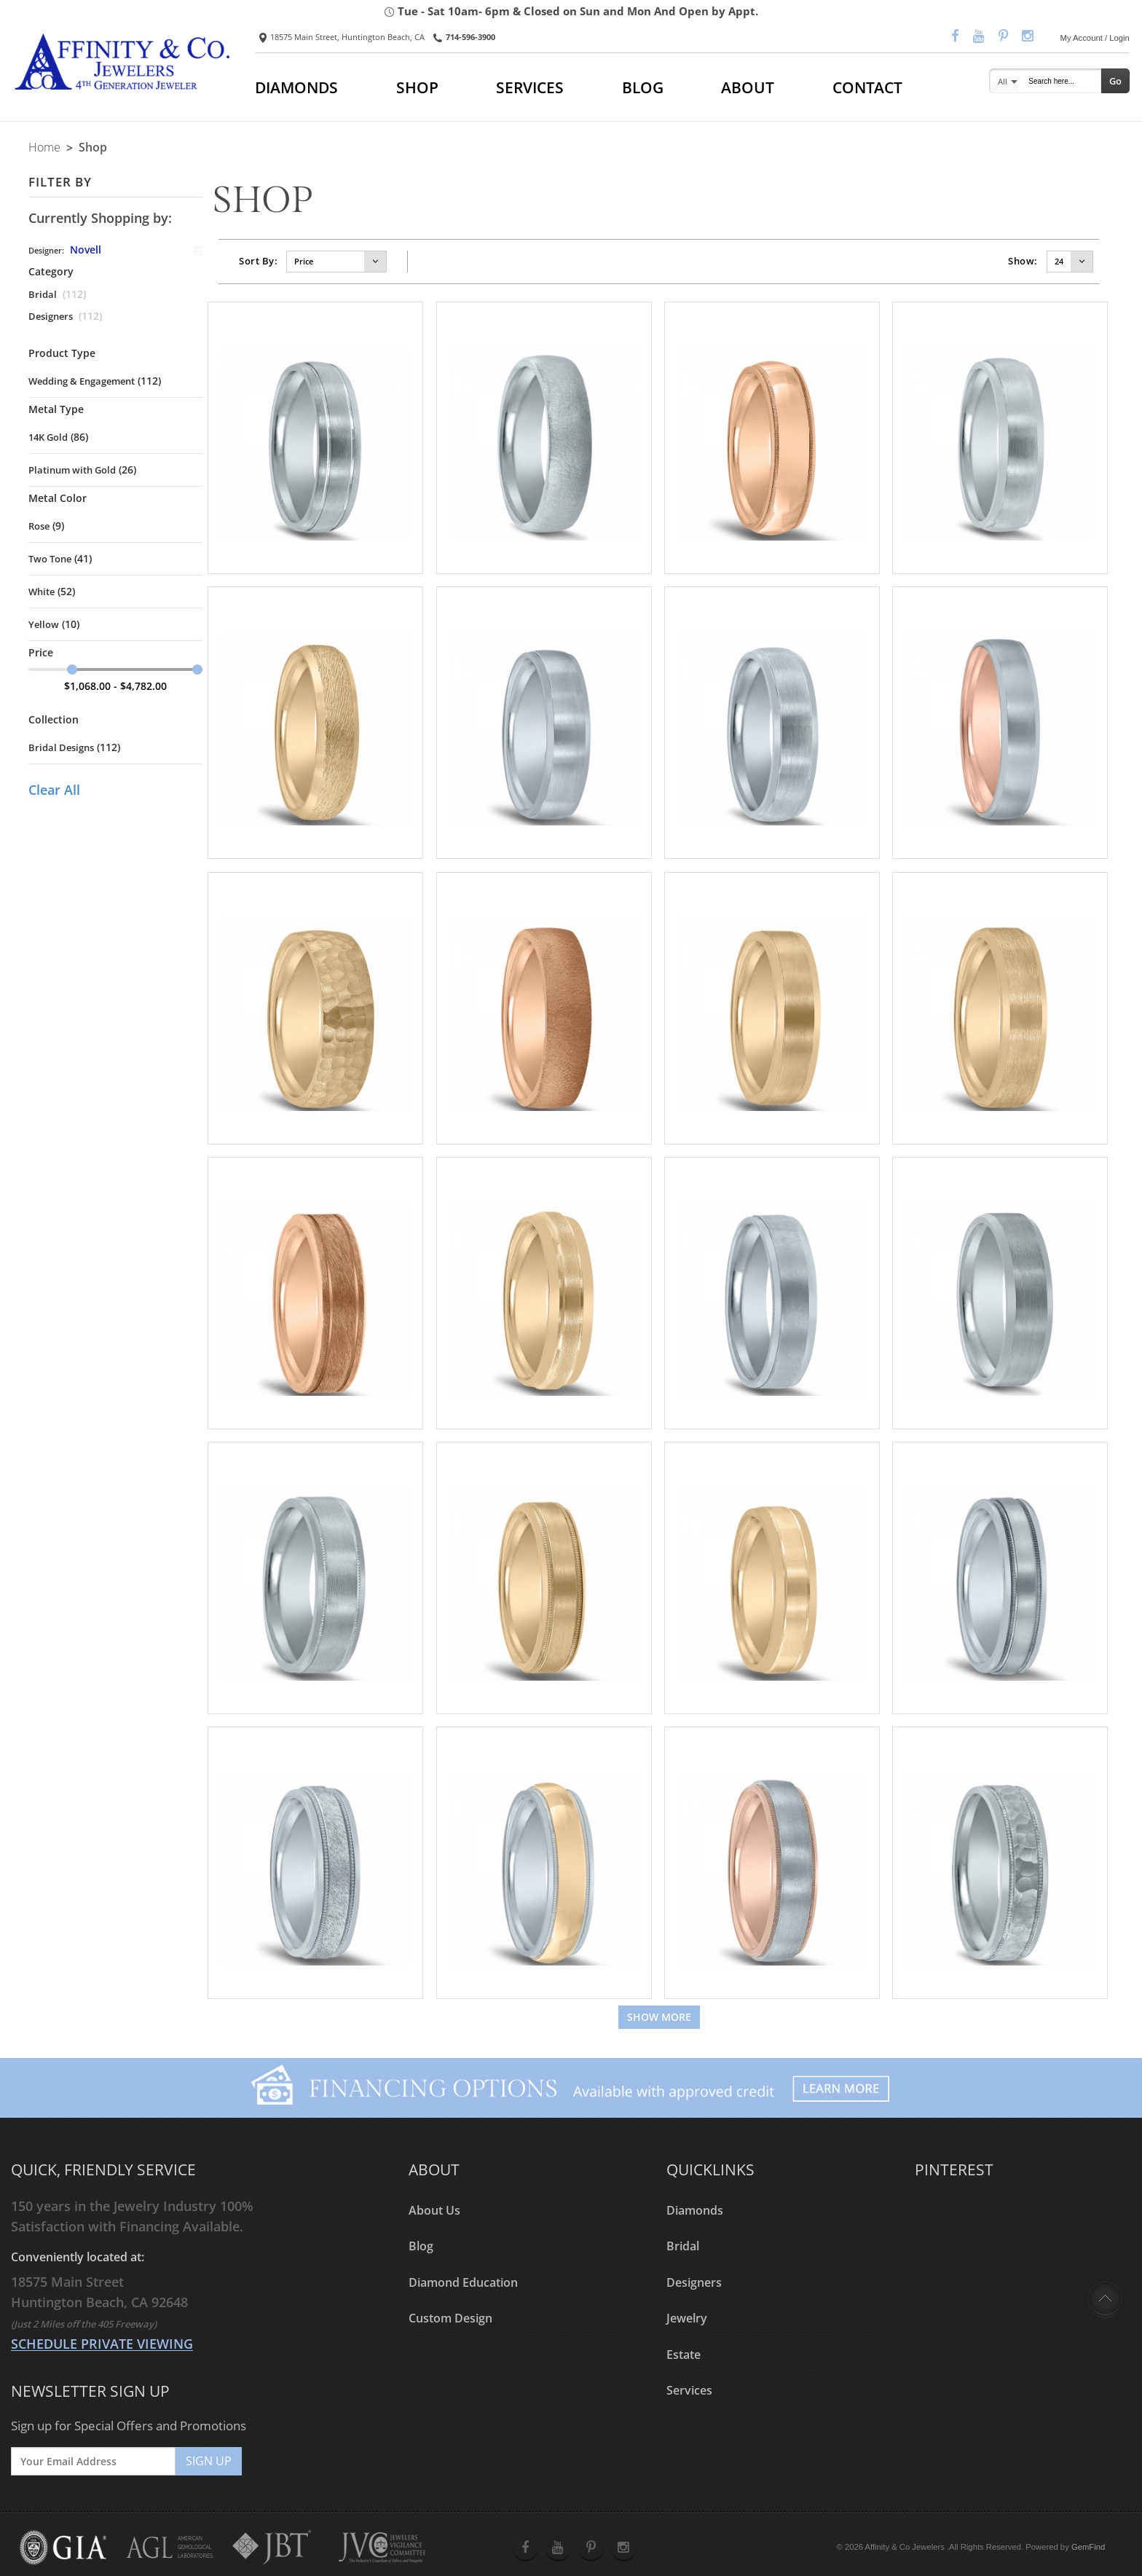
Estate (683, 2355)
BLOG (642, 87)
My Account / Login (1095, 38)
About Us (434, 2210)
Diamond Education (463, 2282)
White (41, 591)
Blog (421, 2247)
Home (44, 147)
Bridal (42, 294)
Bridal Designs (61, 747)
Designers (50, 316)
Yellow (43, 624)
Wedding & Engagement (81, 381)
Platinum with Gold (72, 469)
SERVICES (530, 87)
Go (1115, 80)
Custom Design (450, 2319)
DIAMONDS (296, 87)
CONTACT (867, 87)
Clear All (54, 789)
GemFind (1088, 2546)
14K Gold (48, 437)
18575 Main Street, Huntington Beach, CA (342, 36)
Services (689, 2391)
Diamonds (694, 2210)
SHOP (417, 87)
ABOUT (747, 87)
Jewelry (686, 2319)
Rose (39, 526)
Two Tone (49, 558)
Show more (659, 2017)
